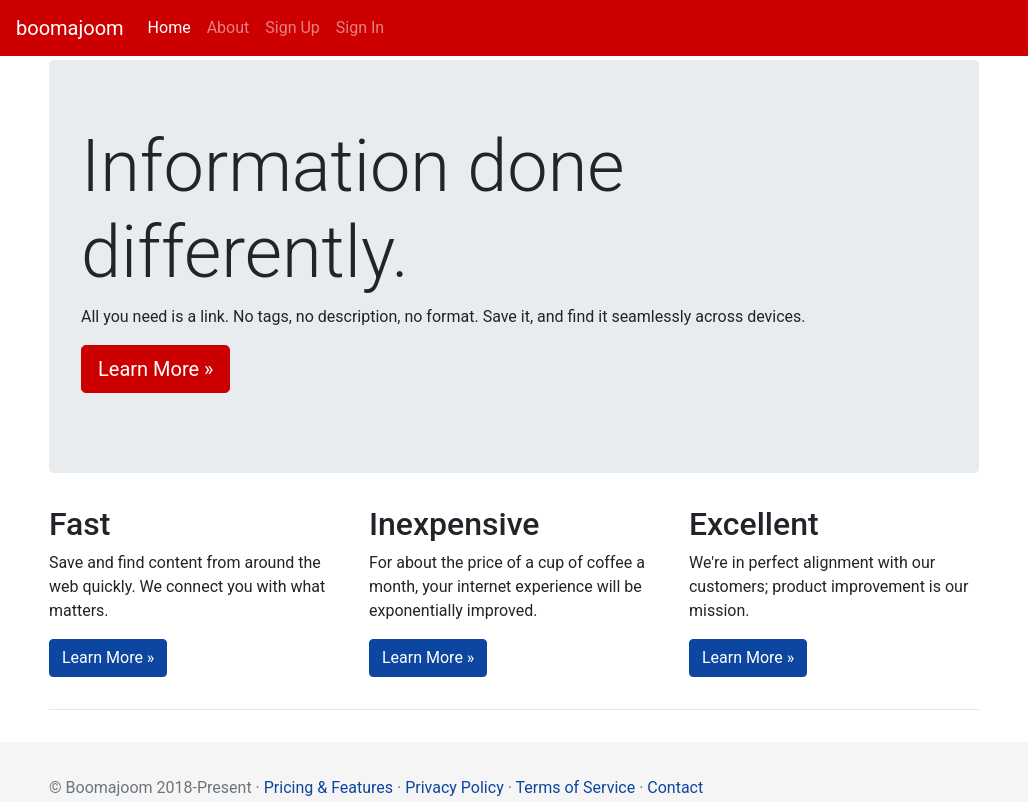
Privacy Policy (454, 787)
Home (173, 26)
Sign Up (292, 27)
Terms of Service (576, 787)
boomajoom (70, 28)
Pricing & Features (328, 787)
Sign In (360, 27)
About (228, 27)
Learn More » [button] (155, 369)
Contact (675, 787)
